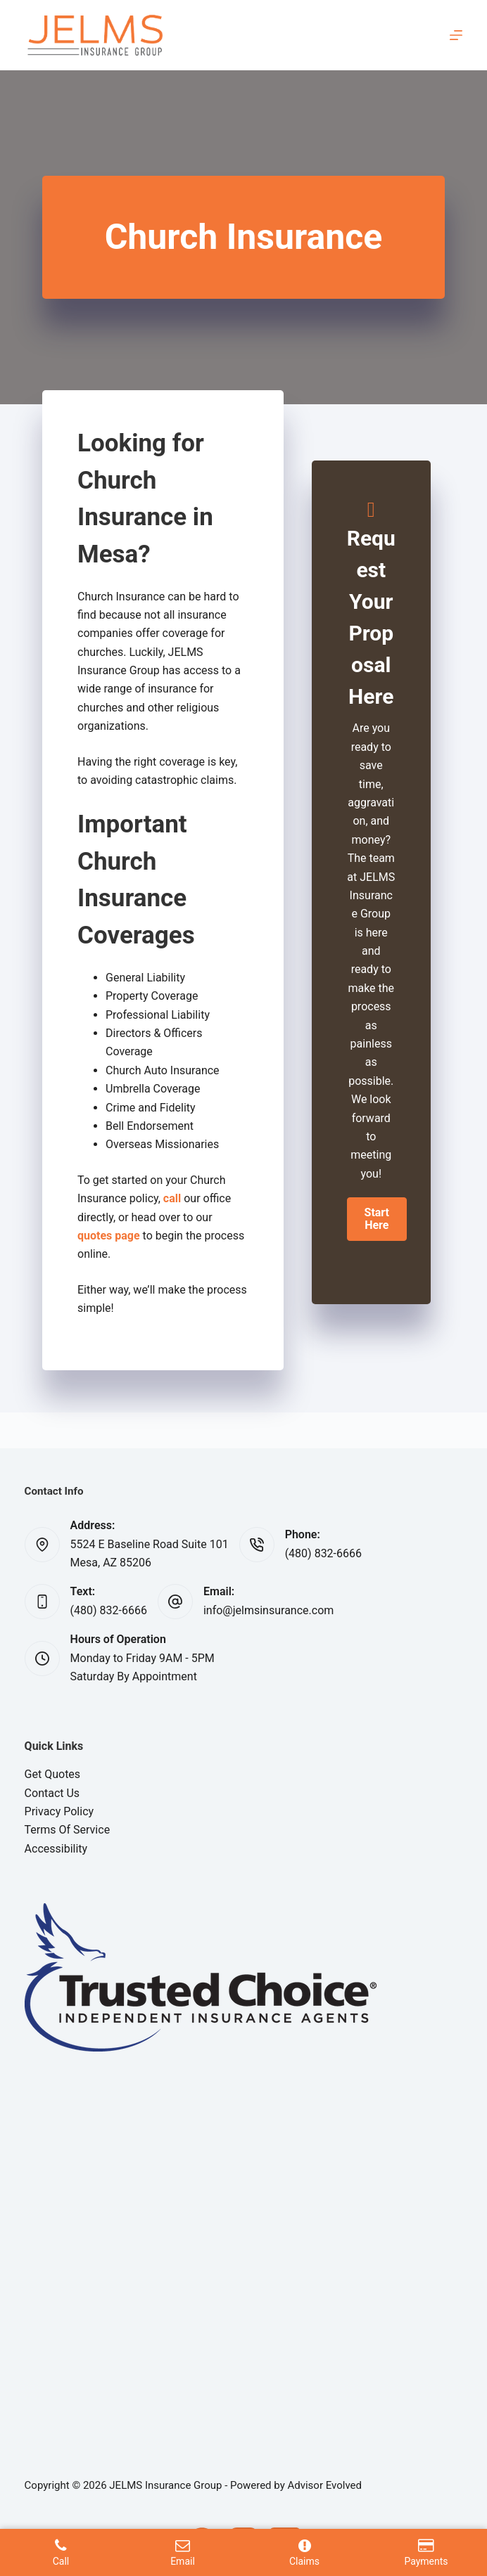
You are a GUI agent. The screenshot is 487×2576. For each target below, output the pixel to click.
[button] (377, 1219)
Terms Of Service (67, 1829)
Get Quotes (53, 1774)
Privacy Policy (59, 1811)
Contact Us (52, 1793)
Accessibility (56, 1848)
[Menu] (456, 35)
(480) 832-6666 (323, 1553)
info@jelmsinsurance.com (268, 1610)
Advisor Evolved (324, 2485)
